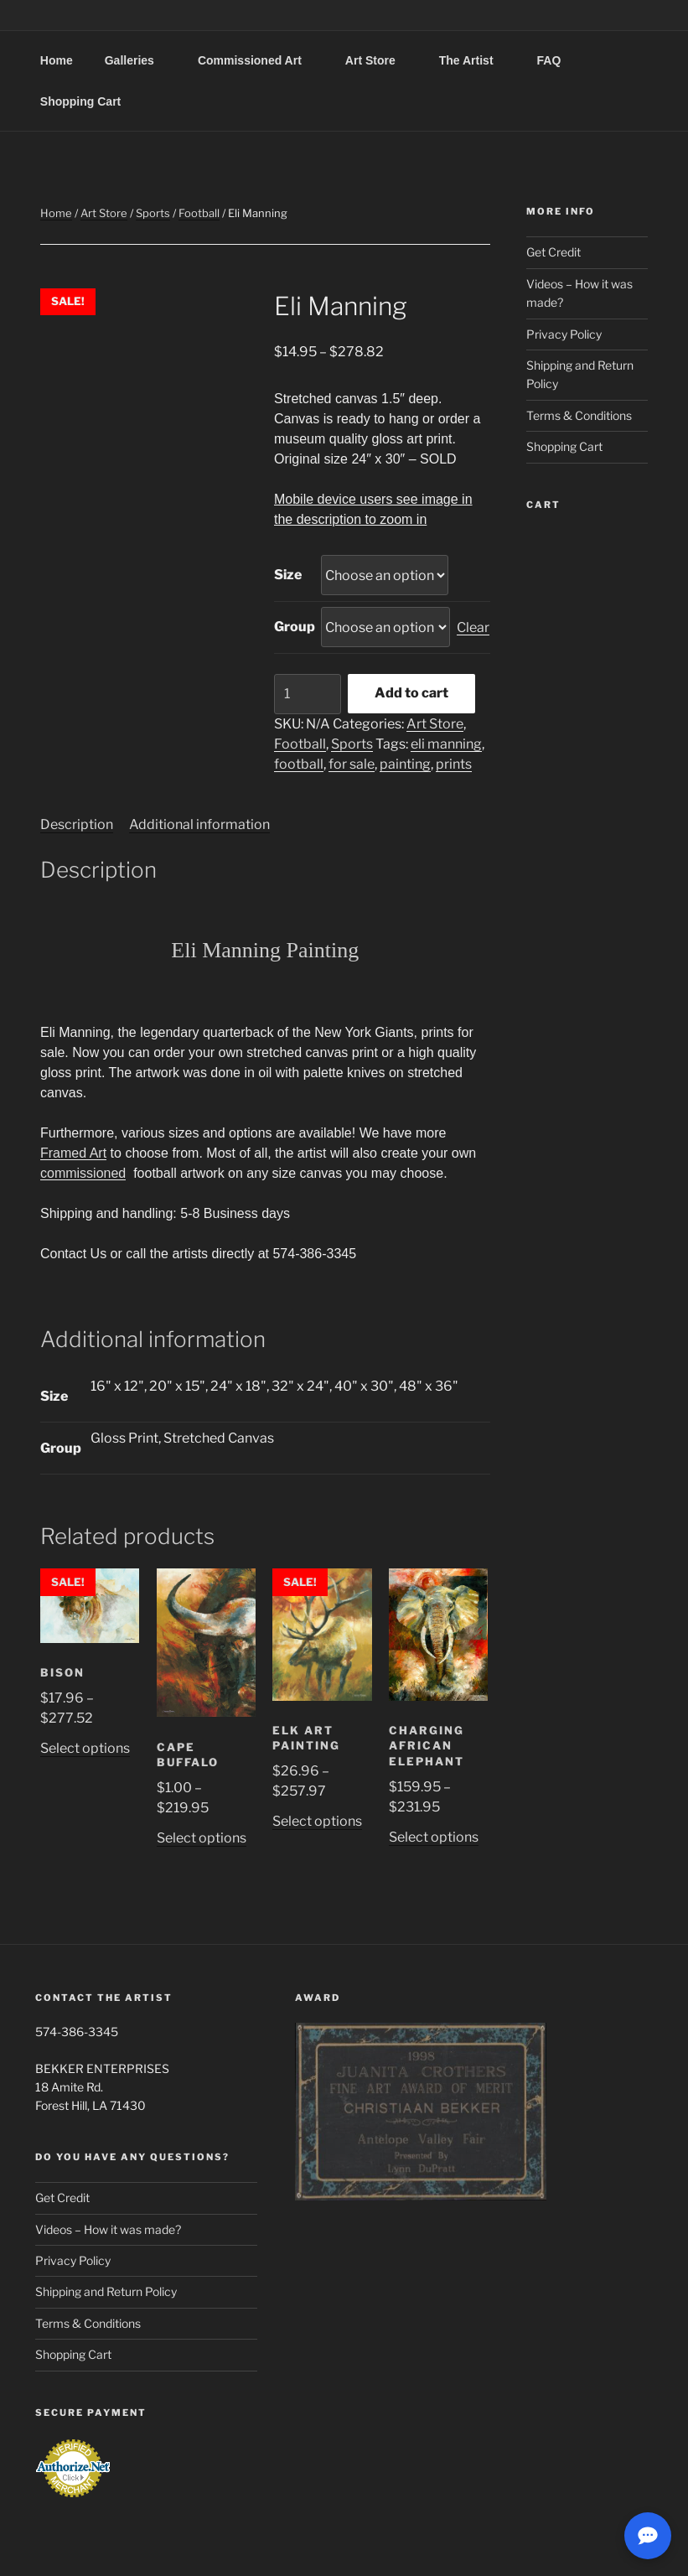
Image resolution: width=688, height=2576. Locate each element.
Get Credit (553, 252)
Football (199, 213)
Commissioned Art (258, 60)
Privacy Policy (564, 334)
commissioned (83, 1173)
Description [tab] (76, 824)
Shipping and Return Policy (106, 2291)
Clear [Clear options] (473, 627)
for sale (351, 764)
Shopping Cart (80, 101)
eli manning (446, 744)
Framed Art (73, 1153)
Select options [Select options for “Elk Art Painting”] (317, 1821)
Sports (153, 213)
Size (288, 575)
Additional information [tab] (199, 824)
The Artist (474, 60)
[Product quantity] (307, 694)
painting (405, 764)
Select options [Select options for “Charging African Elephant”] (433, 1837)
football (298, 764)
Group (294, 627)
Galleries (137, 60)
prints (454, 764)
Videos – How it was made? (108, 2229)
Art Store (378, 60)
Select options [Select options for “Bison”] (85, 1748)
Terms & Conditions (579, 415)
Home (56, 60)
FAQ (557, 60)
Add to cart (411, 693)
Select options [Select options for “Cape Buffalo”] (201, 1838)
